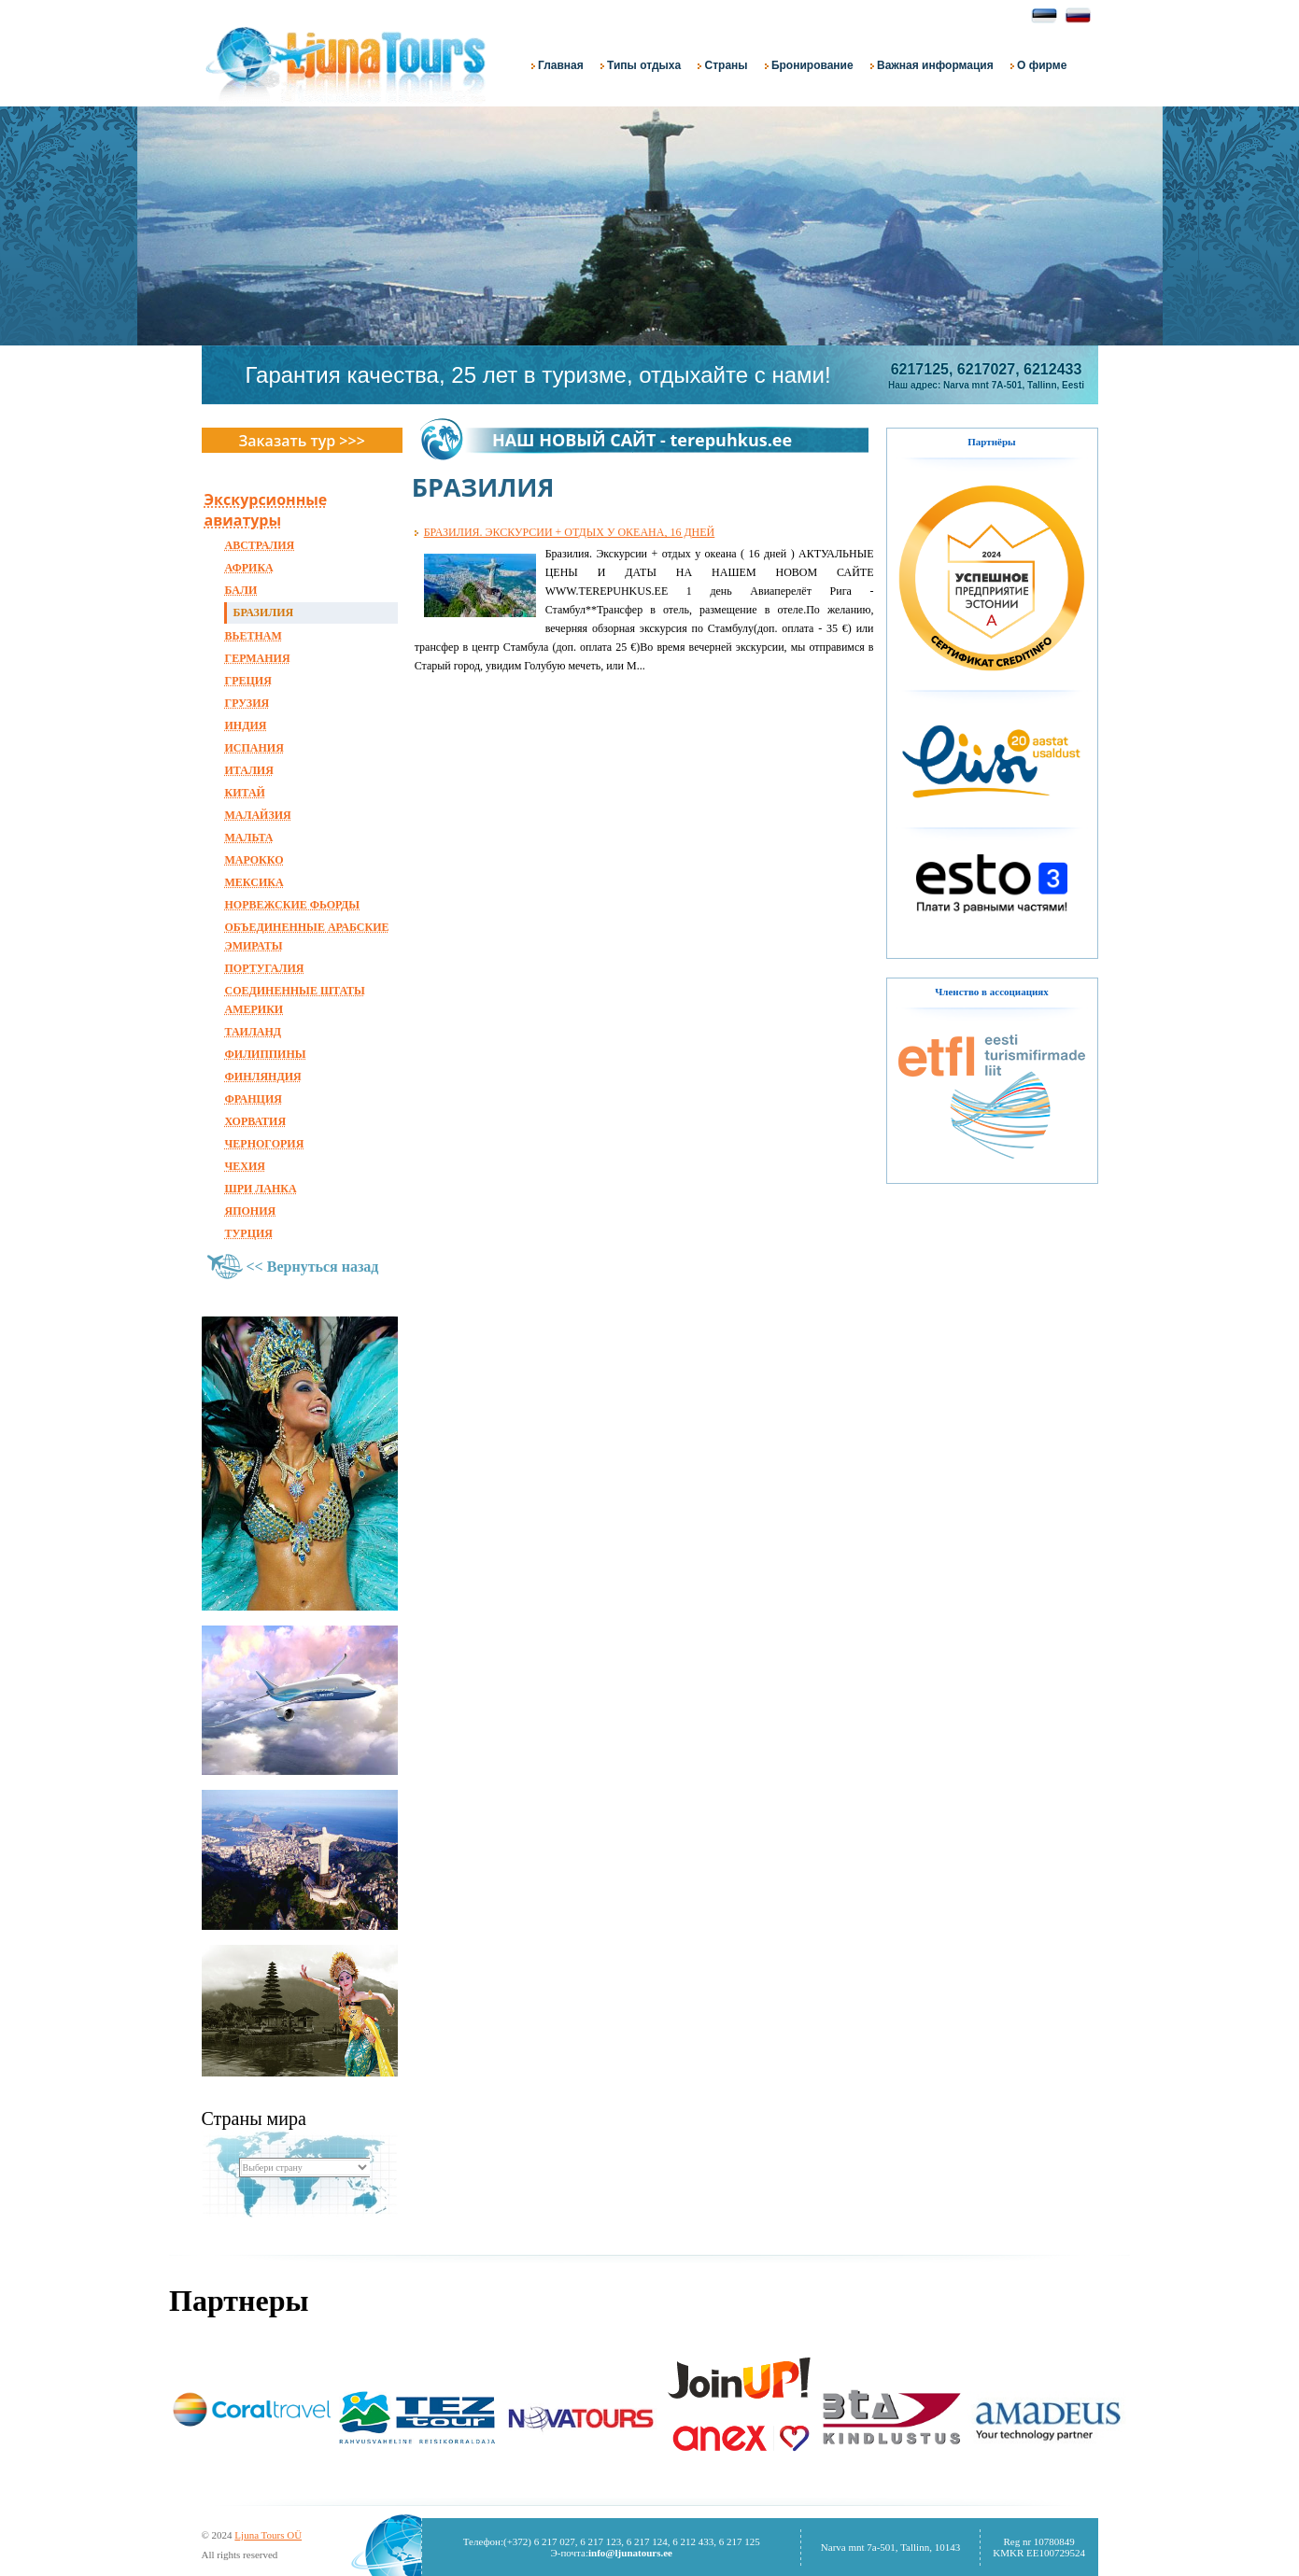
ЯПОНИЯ (250, 1211)
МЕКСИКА (254, 882)
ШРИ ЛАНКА (261, 1188)
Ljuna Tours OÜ (268, 2535)
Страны (722, 65)
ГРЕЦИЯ (248, 680)
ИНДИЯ (246, 725)
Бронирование (809, 65)
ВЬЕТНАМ (253, 635)
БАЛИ (241, 590)
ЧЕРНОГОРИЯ (264, 1143)
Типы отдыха (640, 65)
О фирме (1038, 65)
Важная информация (932, 65)
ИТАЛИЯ (249, 770)
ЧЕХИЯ (245, 1166)
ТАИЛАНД (253, 1031)
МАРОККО (254, 859)
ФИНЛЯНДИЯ (263, 1076)
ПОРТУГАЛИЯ (264, 968)
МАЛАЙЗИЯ (258, 815)
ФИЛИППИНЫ (265, 1054)
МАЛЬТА (249, 837)
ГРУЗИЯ (247, 703)
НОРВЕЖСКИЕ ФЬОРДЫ (292, 904)
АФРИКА (249, 567)
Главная (557, 65)
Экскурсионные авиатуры (266, 509)
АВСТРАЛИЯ (260, 545)
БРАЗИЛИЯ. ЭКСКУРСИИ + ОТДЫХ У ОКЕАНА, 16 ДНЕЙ (569, 532)
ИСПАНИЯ (254, 747)
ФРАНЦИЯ (253, 1098)
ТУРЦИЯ (249, 1233)
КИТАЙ (245, 792)
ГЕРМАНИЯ (257, 658)
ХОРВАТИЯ (256, 1121)
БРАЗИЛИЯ (263, 612)
